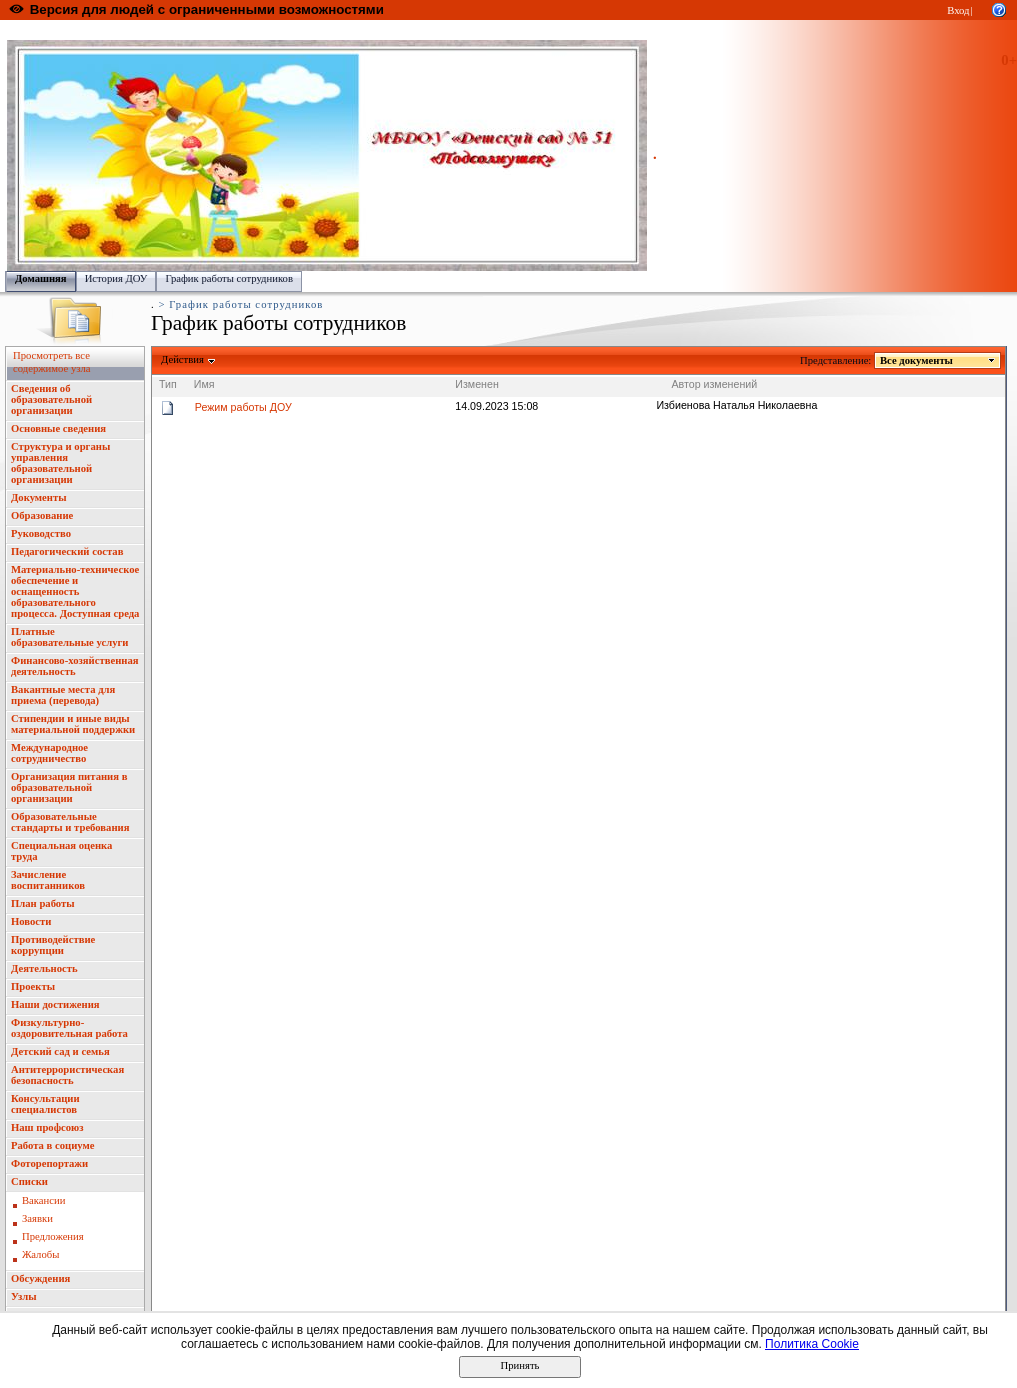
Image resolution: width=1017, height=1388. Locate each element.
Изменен (477, 384)
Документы (39, 497)
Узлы (24, 1296)
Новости (31, 921)
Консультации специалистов (45, 1104)
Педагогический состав (67, 551)
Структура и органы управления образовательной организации (60, 463)
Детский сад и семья (60, 1051)
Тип (168, 384)
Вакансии (43, 1200)
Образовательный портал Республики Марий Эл (118, 30)
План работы (43, 903)
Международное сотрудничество (49, 753)
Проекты (33, 986)
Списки (29, 1181)
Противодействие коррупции (53, 945)
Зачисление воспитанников (48, 880)
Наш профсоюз (47, 1127)
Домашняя (41, 278)
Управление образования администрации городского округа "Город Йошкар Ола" (423, 30)
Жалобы (40, 1254)
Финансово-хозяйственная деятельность (75, 666)
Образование (42, 515)
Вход (958, 10)
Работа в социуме (53, 1145)
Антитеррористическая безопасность (67, 1075)
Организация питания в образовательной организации (69, 787)
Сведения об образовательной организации (51, 399)
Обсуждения (40, 1278)
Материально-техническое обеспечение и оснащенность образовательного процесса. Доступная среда (75, 591)
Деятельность (44, 968)
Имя (204, 384)
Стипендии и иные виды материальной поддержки (73, 724)
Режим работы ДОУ (243, 407)
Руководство (41, 533)
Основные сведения (58, 428)
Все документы (917, 360)
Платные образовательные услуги (69, 637)
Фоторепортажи (49, 1163)
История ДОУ (116, 278)
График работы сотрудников (229, 278)
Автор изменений (714, 384)
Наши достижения (55, 1004)
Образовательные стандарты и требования (70, 822)
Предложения (53, 1236)
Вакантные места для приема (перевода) (63, 695)
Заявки (37, 1218)
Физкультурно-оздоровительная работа (69, 1028)
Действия (183, 359)
